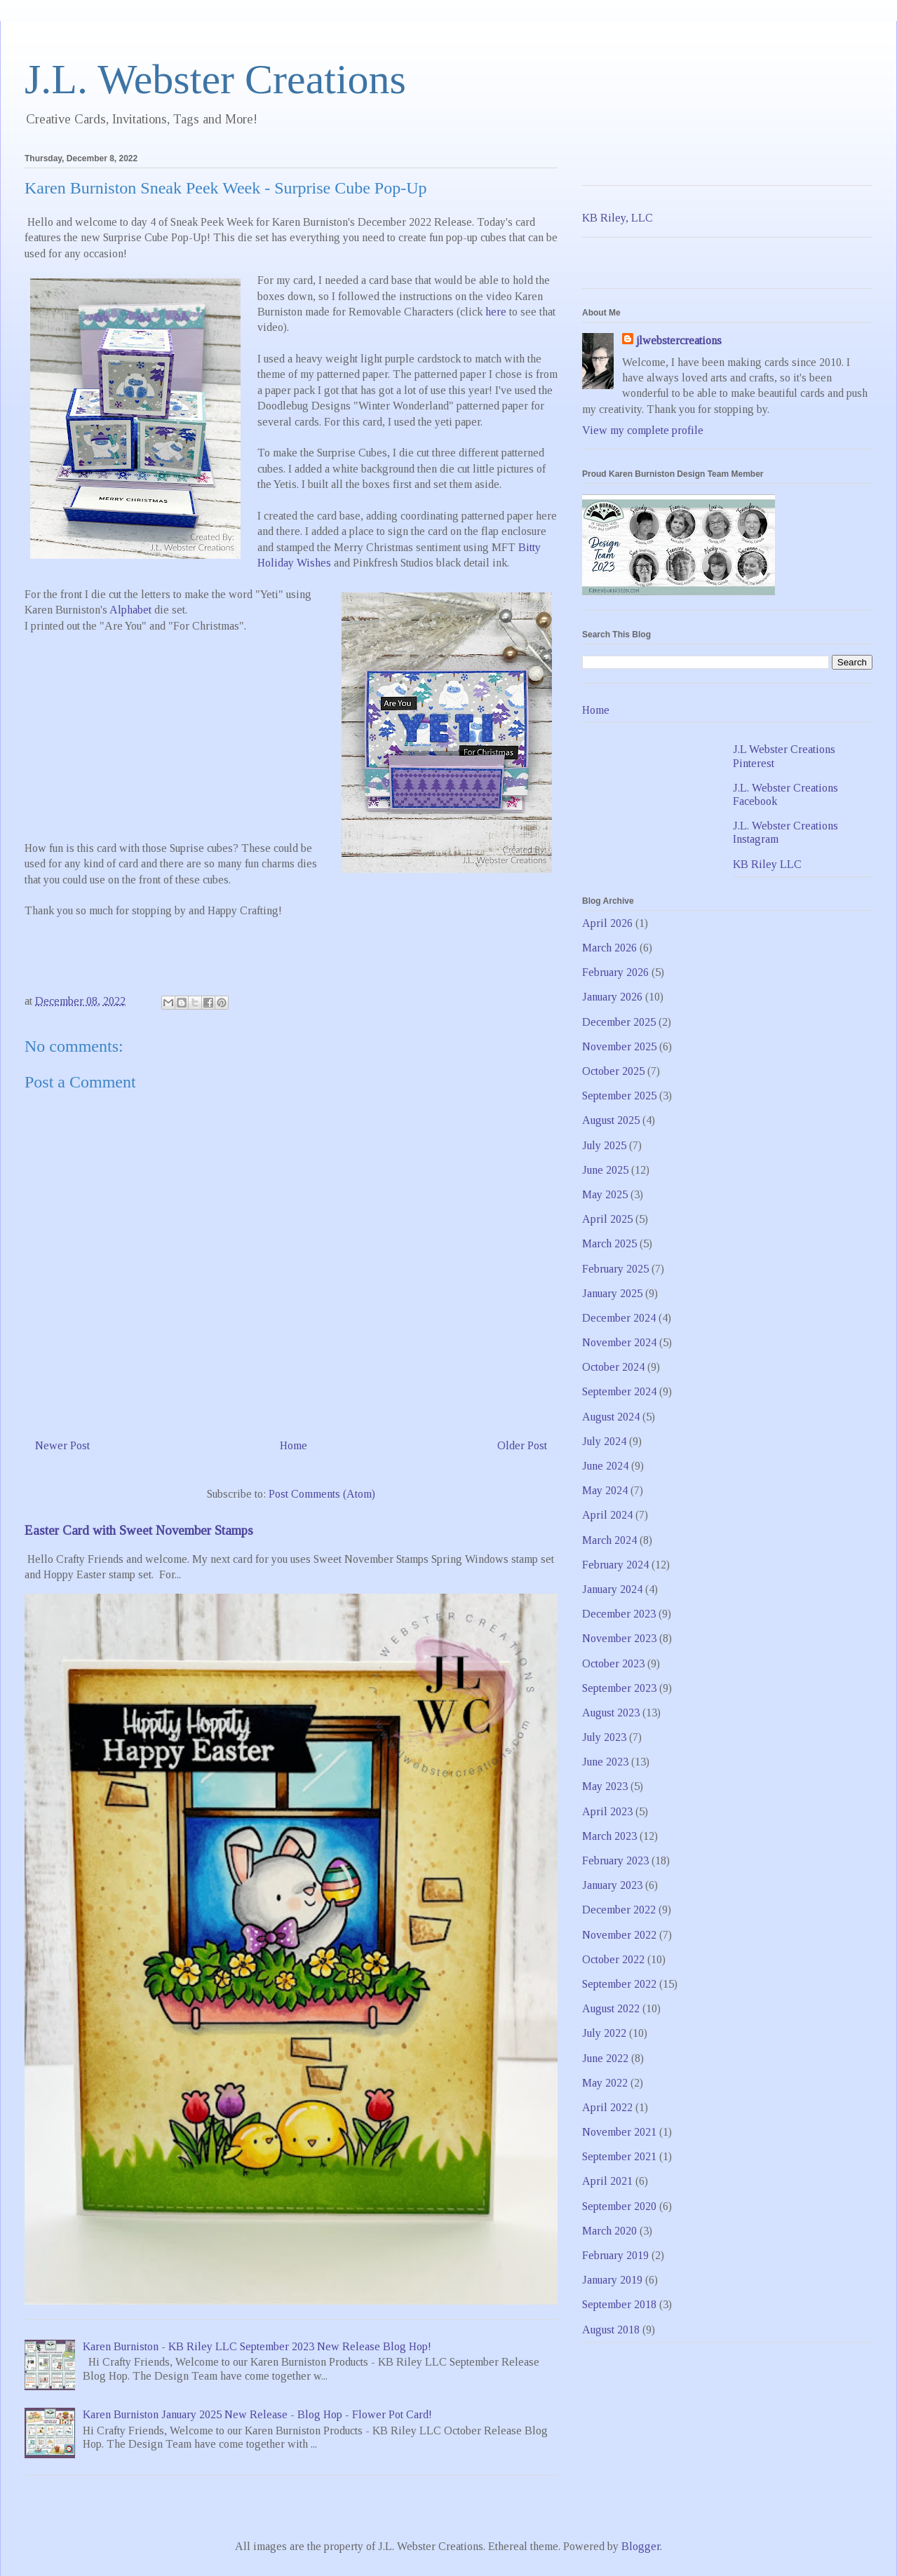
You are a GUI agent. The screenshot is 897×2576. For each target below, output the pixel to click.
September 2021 (619, 2156)
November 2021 (619, 2132)
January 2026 (612, 997)
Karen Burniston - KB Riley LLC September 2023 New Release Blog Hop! (257, 2346)
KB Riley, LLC (617, 218)
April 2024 (607, 1515)
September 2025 (619, 1095)
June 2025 (605, 1170)
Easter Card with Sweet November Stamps (139, 1530)
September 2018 (619, 2304)
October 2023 (613, 1663)
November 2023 (619, 1638)
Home (293, 1445)
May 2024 (605, 1490)
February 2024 (615, 1565)
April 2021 (607, 2181)
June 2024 (605, 1466)
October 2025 (613, 1071)
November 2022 (619, 1935)
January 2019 (612, 2280)
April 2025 (607, 1219)
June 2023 (605, 1762)
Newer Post (62, 1445)
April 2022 (607, 2107)
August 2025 (611, 1120)
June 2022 (605, 2058)
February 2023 (615, 1860)
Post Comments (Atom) (322, 1494)
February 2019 (615, 2255)
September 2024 (619, 1391)
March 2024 (609, 1540)
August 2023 (611, 1713)
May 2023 (605, 1786)
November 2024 (619, 1342)
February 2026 (615, 972)
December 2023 (619, 1614)
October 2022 (613, 1959)
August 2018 (611, 2330)
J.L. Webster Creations (215, 79)
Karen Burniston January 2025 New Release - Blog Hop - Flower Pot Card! (257, 2414)
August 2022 (611, 2008)
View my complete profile (642, 430)
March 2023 (609, 1836)
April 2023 (607, 1811)
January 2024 (612, 1589)
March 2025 (609, 1243)
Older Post (522, 1445)
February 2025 (615, 1269)
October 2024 (613, 1367)
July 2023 (604, 1737)
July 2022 (604, 2033)
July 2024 (604, 1441)
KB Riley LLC (767, 864)
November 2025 (619, 1046)
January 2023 (612, 1885)
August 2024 (611, 1417)
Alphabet (130, 610)
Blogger (640, 2546)
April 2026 (607, 923)
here (495, 312)
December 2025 (619, 1022)
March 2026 (609, 948)
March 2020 (609, 2231)
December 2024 (619, 1318)
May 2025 (605, 1194)
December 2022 (619, 1910)
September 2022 (619, 1984)
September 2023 (619, 1688)
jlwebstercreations (679, 340)
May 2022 (605, 2083)
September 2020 (619, 2206)
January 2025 (612, 1293)
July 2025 (604, 1145)
